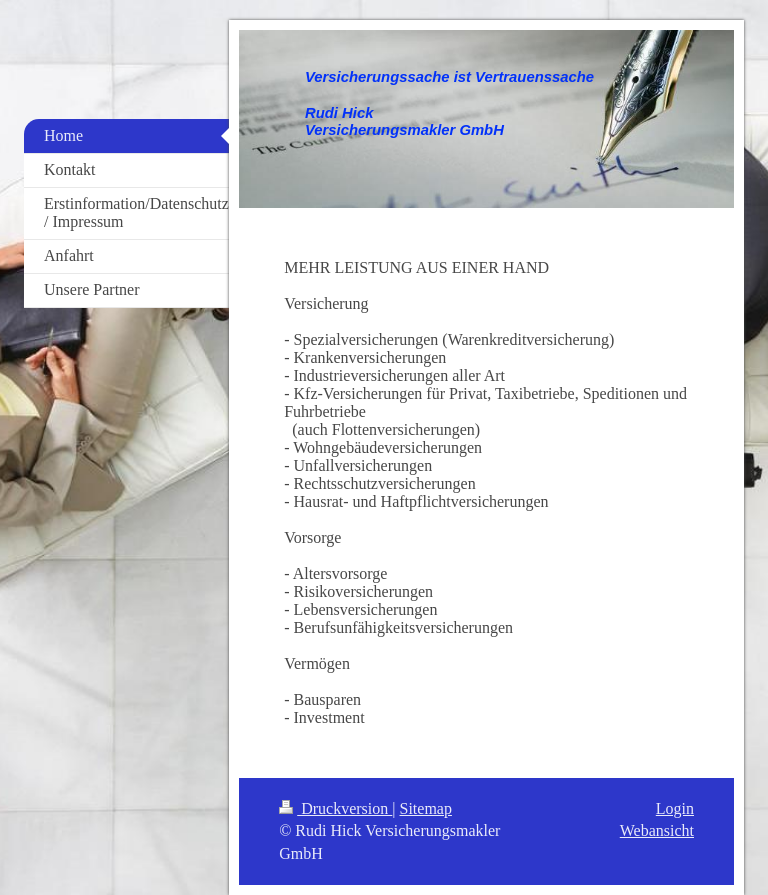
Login (675, 808)
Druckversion (335, 808)
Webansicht (657, 830)
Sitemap (426, 808)
